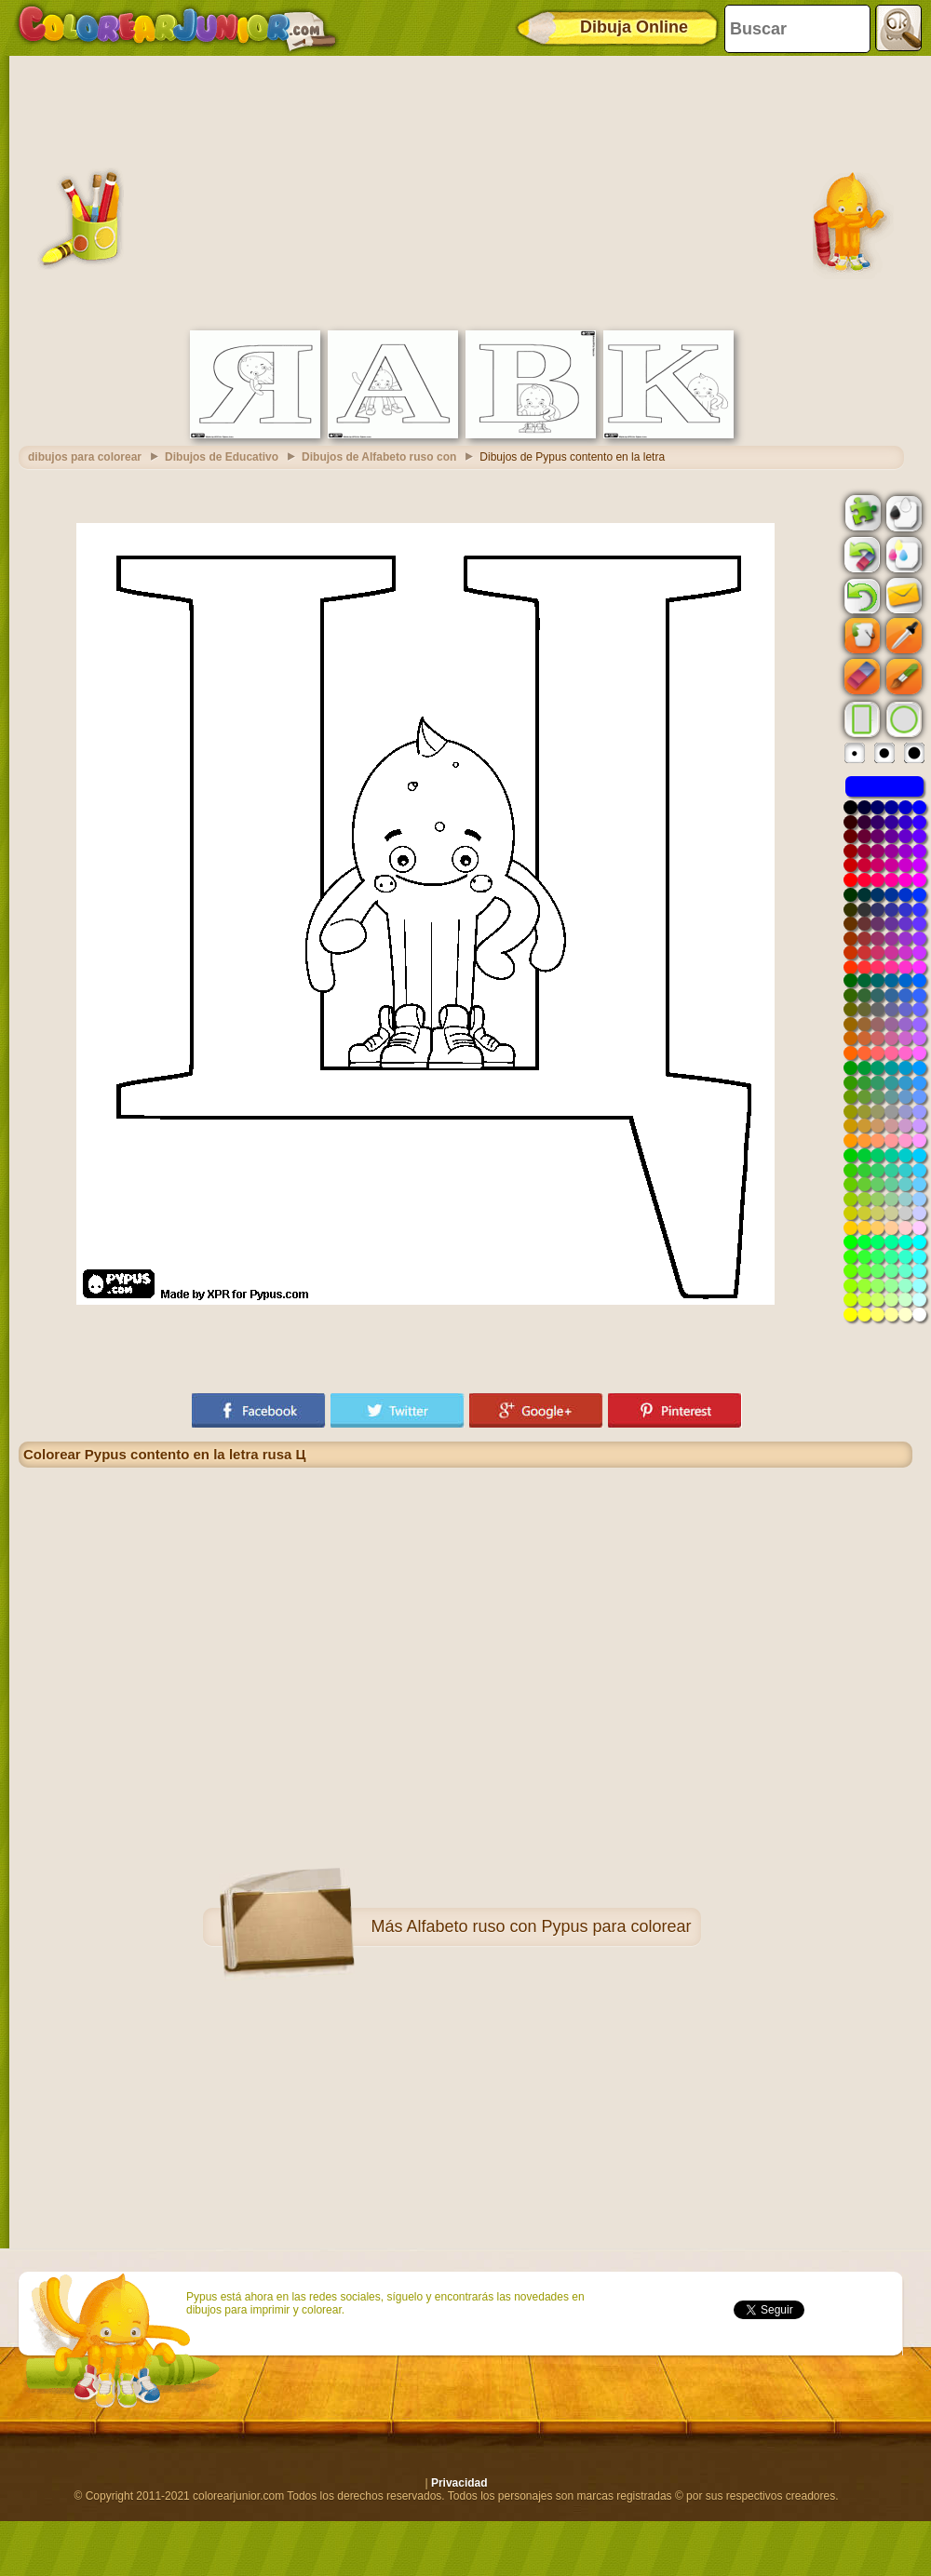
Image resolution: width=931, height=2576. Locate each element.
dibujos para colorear (85, 456)
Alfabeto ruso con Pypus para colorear (548, 1926)
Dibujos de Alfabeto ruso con (379, 456)
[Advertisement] (466, 190)
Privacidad (459, 2482)
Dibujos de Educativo (221, 456)
